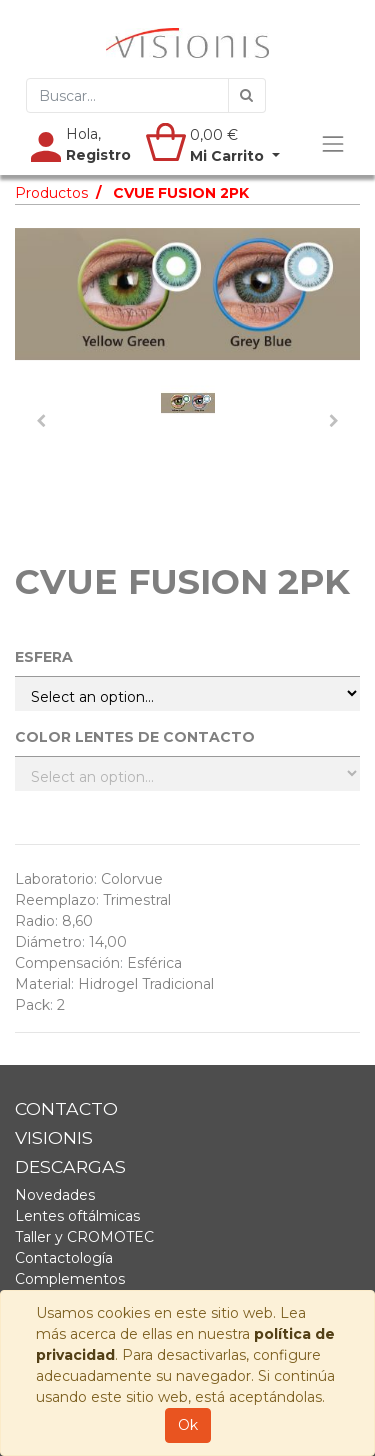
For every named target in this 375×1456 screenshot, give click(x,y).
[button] (41, 421)
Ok (188, 1425)
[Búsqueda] (247, 95)
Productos (51, 193)
